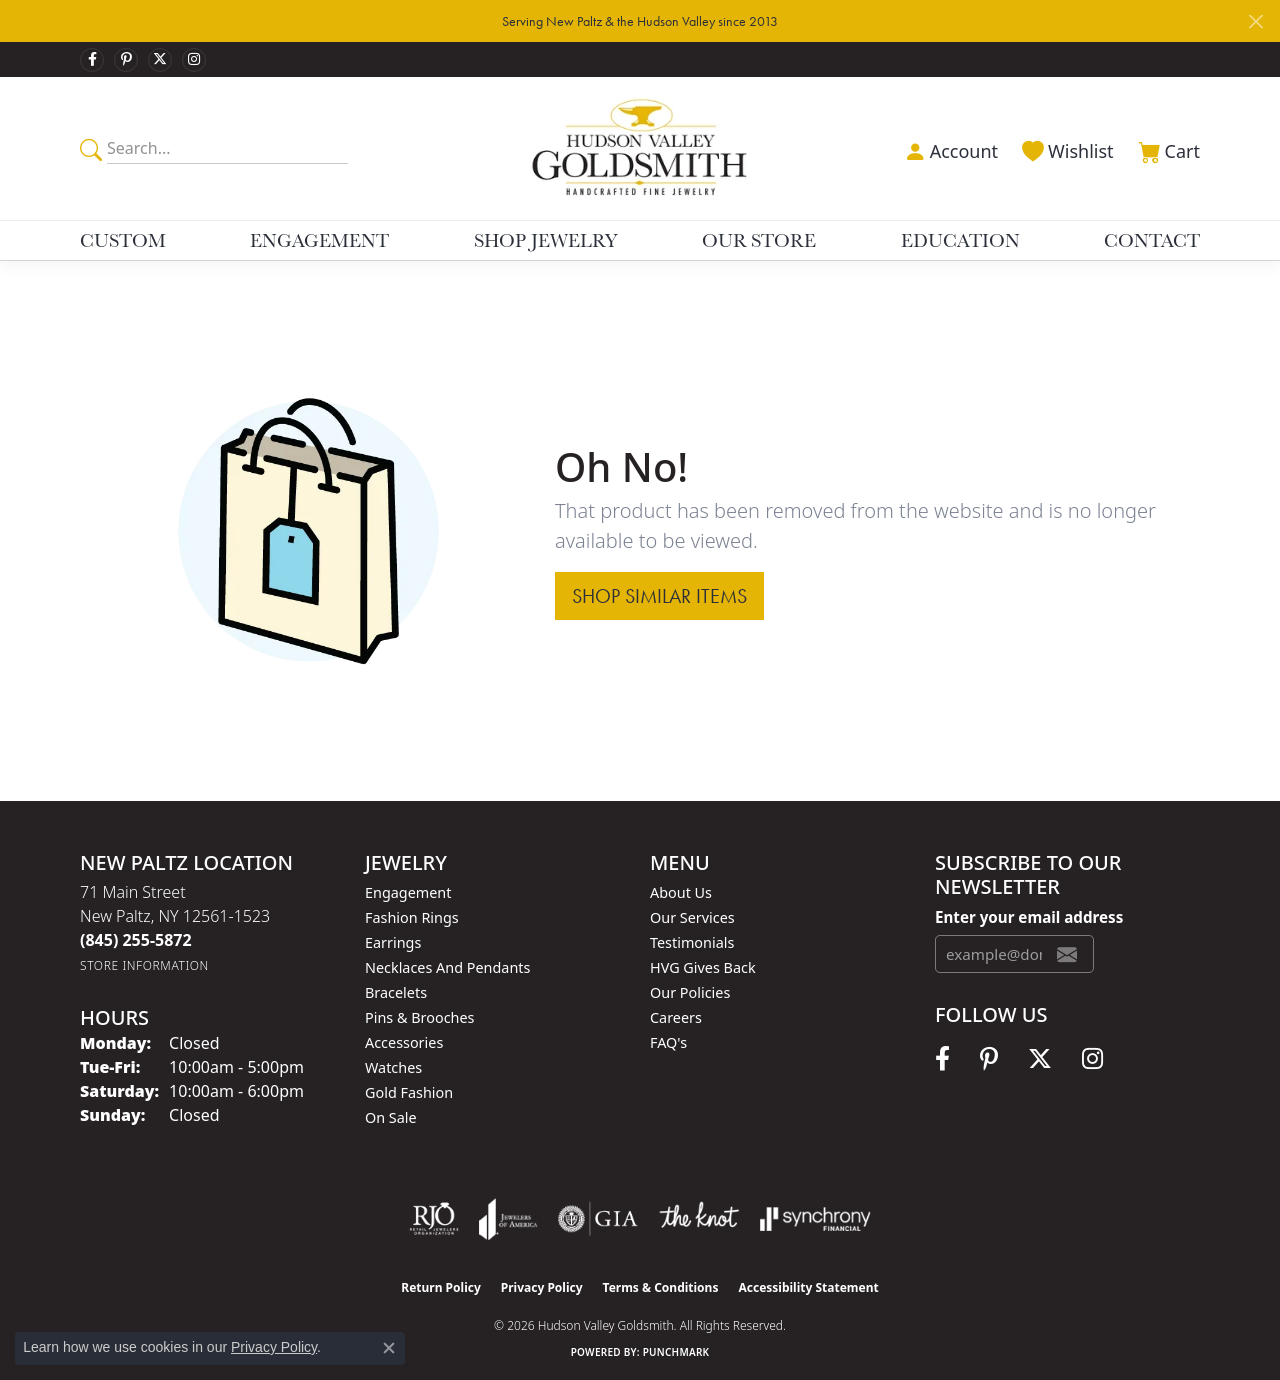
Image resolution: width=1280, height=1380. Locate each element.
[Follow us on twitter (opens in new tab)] (160, 60)
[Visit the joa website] (508, 1219)
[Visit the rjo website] (434, 1219)
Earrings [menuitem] (393, 942)
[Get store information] (144, 965)
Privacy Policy (542, 1287)
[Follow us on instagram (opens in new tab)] (194, 60)
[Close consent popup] (389, 1348)
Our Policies (690, 992)
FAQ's (668, 1042)
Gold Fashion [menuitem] (409, 1092)
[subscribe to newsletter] (1067, 954)
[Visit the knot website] (699, 1219)
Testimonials (692, 942)
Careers (676, 1017)
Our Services (692, 917)
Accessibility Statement (808, 1287)
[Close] (1255, 21)
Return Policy (441, 1287)
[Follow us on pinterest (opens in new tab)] (126, 60)
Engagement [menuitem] (408, 892)
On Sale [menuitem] (391, 1117)
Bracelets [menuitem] (396, 992)
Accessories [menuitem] (404, 1042)
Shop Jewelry (546, 240)
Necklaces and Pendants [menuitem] (447, 967)
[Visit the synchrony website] (815, 1219)
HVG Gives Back (703, 967)
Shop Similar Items (659, 596)
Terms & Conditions (661, 1287)
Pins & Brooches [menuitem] (419, 1017)
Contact (1152, 240)
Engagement (319, 240)
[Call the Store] (136, 940)
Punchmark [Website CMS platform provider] (676, 1352)
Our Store (759, 240)
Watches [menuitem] (393, 1067)
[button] (949, 149)
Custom (123, 240)
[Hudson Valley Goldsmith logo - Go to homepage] (639, 148)
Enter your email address (1029, 917)
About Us (681, 892)
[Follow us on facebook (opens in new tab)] (92, 60)
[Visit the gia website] (598, 1219)
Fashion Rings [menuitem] (412, 917)
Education (960, 240)
